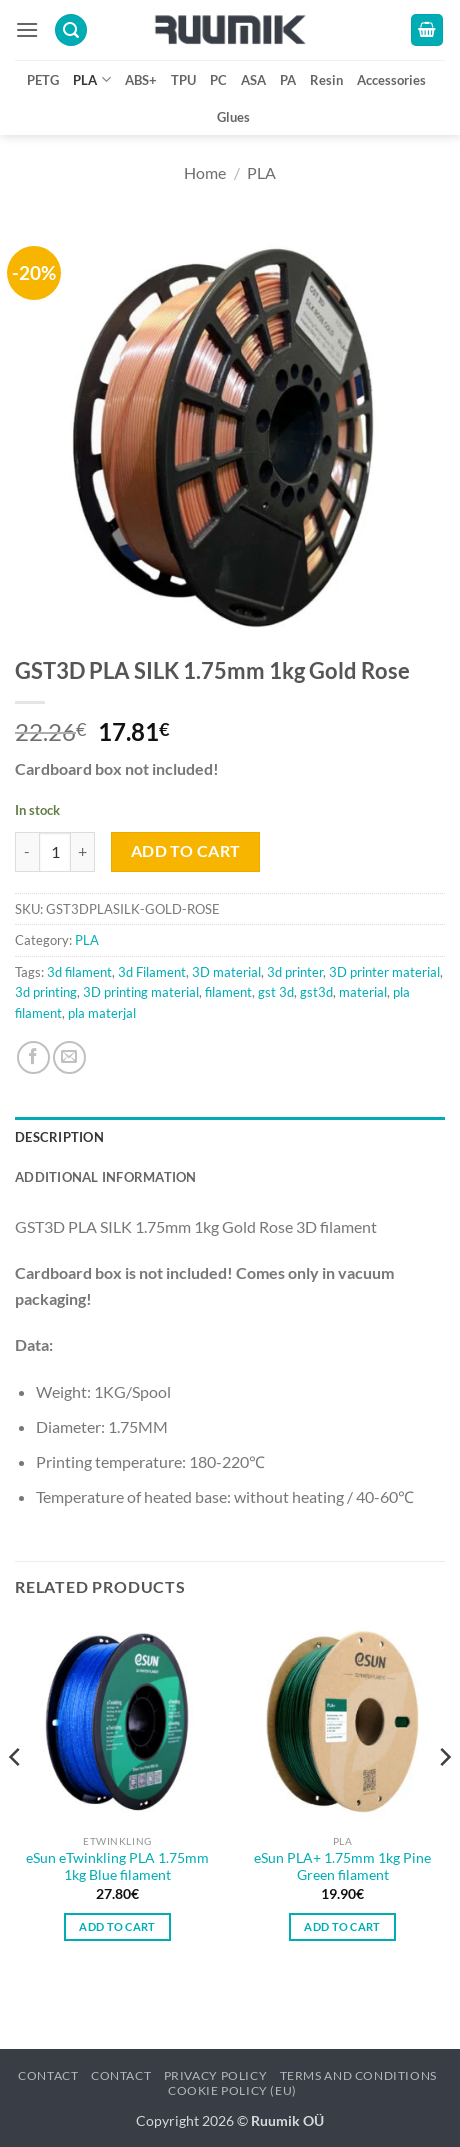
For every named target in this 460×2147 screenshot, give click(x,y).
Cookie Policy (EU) (232, 2090)
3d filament (79, 972)
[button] (27, 29)
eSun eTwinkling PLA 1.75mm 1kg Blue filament (117, 1867)
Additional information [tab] (106, 1177)
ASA (253, 80)
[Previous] (16, 1797)
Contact (48, 2075)
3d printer (295, 972)
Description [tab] (59, 1137)
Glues (233, 117)
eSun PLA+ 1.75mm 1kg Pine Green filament (342, 1867)
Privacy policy (216, 2075)
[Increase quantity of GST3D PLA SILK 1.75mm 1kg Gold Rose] (83, 852)
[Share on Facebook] (33, 1057)
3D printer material (384, 972)
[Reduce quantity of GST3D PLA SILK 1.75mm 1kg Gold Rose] (27, 852)
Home (205, 172)
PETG (43, 80)
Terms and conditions (358, 2075)
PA (288, 80)
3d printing (46, 992)
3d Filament (152, 972)
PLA (91, 79)
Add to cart (186, 851)
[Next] (444, 1797)
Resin (326, 80)
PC (218, 80)
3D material (226, 972)
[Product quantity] (55, 852)
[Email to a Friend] (69, 1057)
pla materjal (102, 1013)
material (363, 992)
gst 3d (276, 992)
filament (228, 992)
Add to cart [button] (117, 1926)
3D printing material (141, 992)
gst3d (316, 992)
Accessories (391, 80)
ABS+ (141, 80)
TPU (183, 80)
